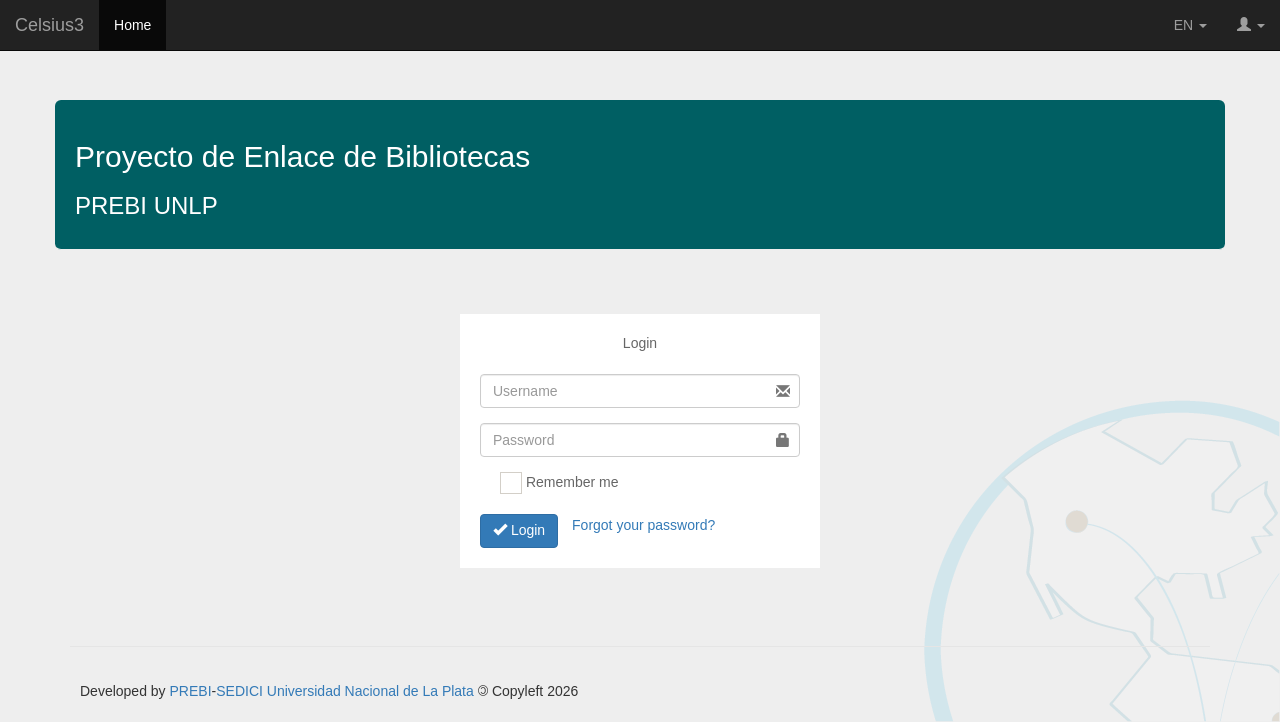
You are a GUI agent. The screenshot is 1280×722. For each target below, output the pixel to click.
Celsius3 (49, 25)
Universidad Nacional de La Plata (370, 691)
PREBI (191, 691)
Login (519, 530)
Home (132, 25)
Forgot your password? (643, 524)
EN (1190, 25)
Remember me (559, 483)
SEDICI (239, 691)
